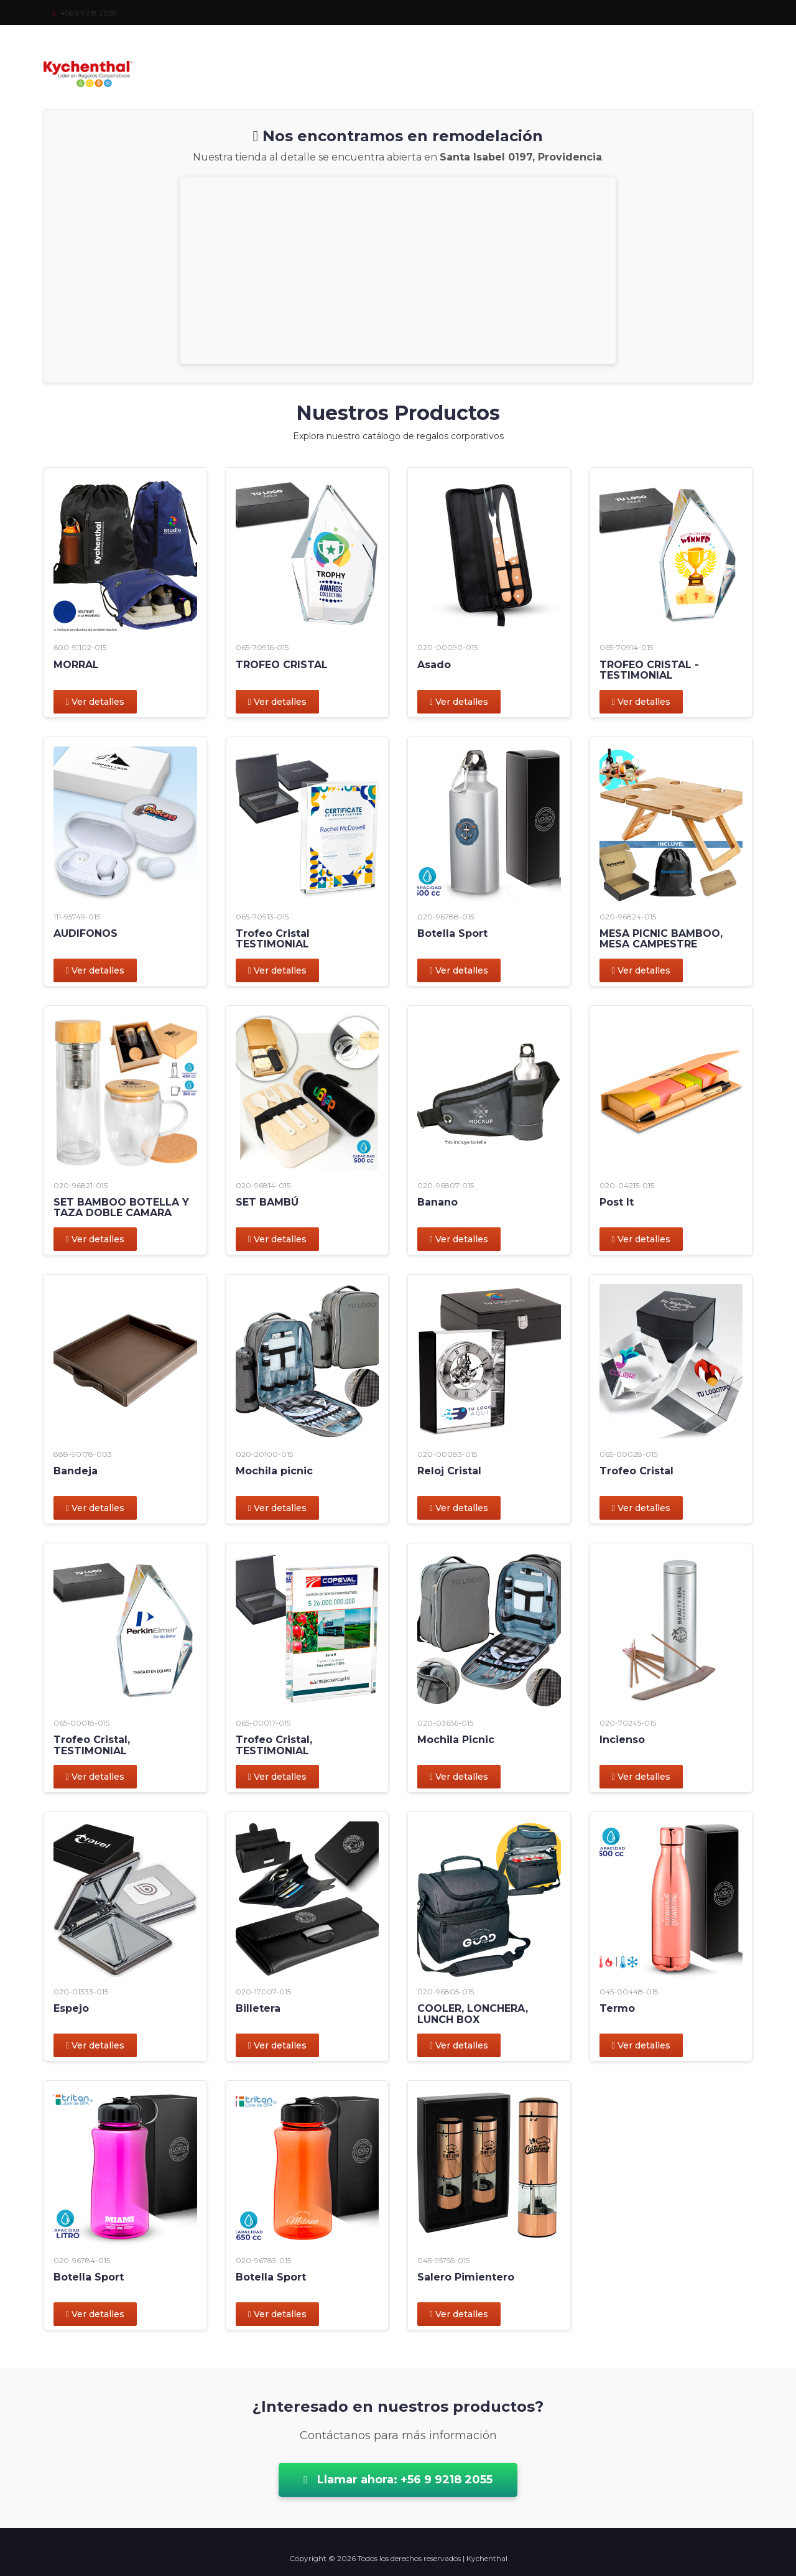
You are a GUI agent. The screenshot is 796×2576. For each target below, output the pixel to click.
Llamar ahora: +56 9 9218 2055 (398, 2479)
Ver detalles (95, 701)
